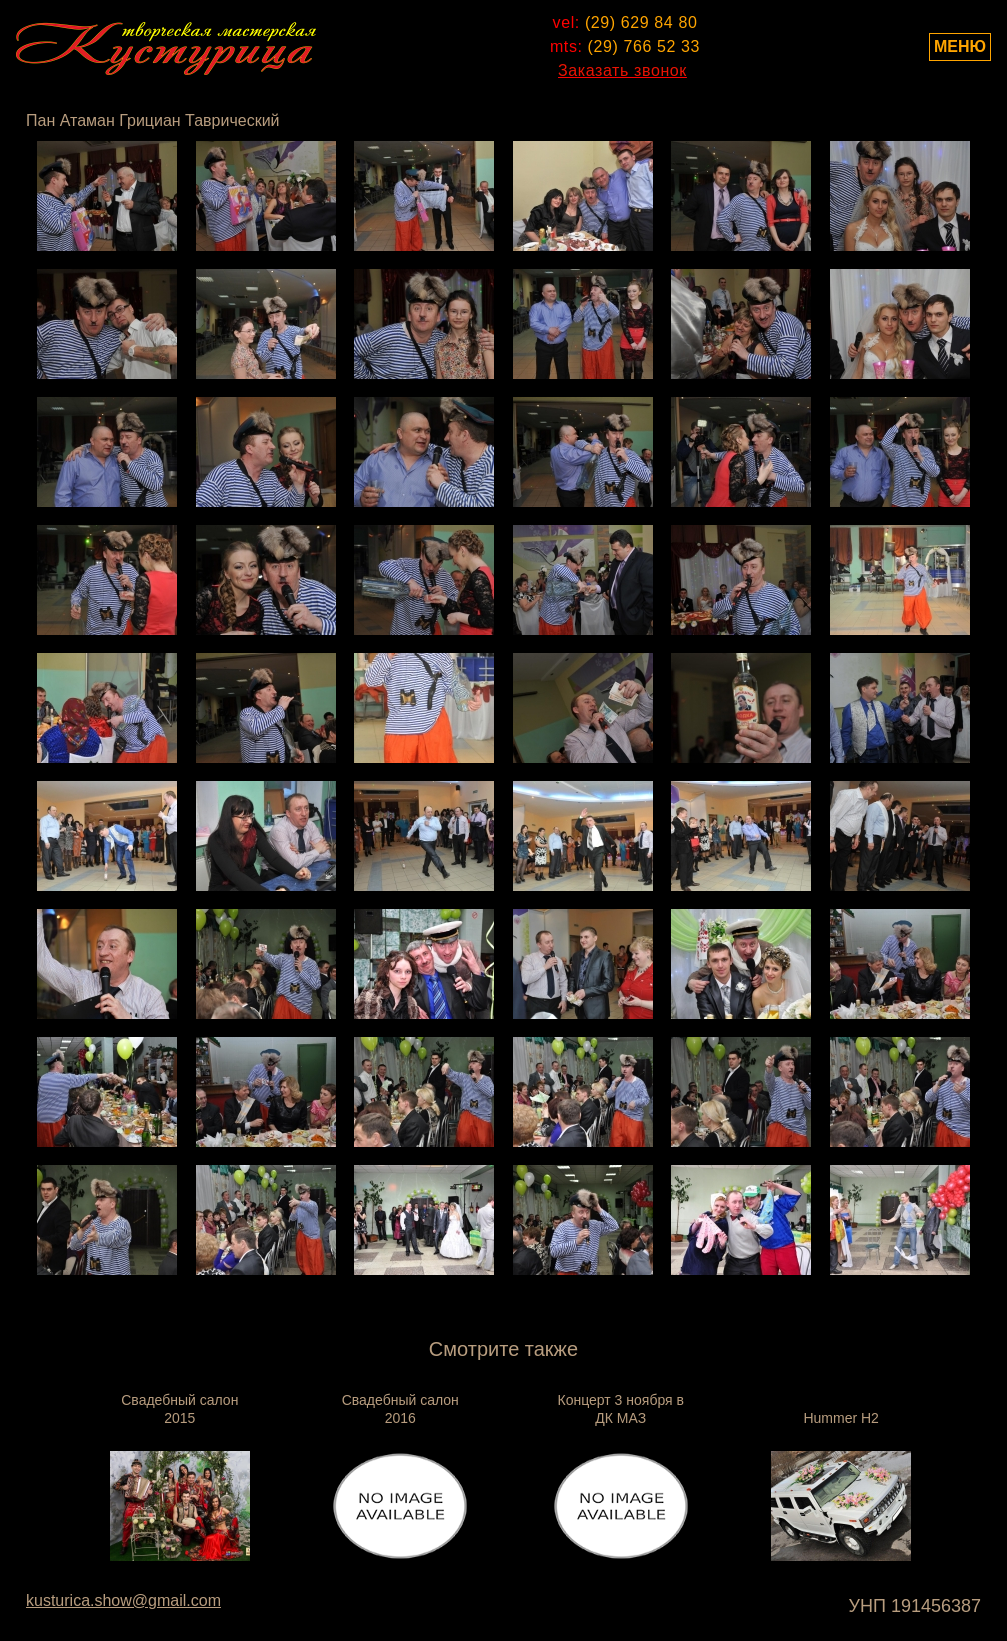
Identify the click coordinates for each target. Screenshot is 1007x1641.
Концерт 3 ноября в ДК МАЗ (621, 1409)
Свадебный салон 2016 (400, 1409)
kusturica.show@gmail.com (123, 1600)
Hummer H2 (840, 1418)
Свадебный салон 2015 (179, 1409)
